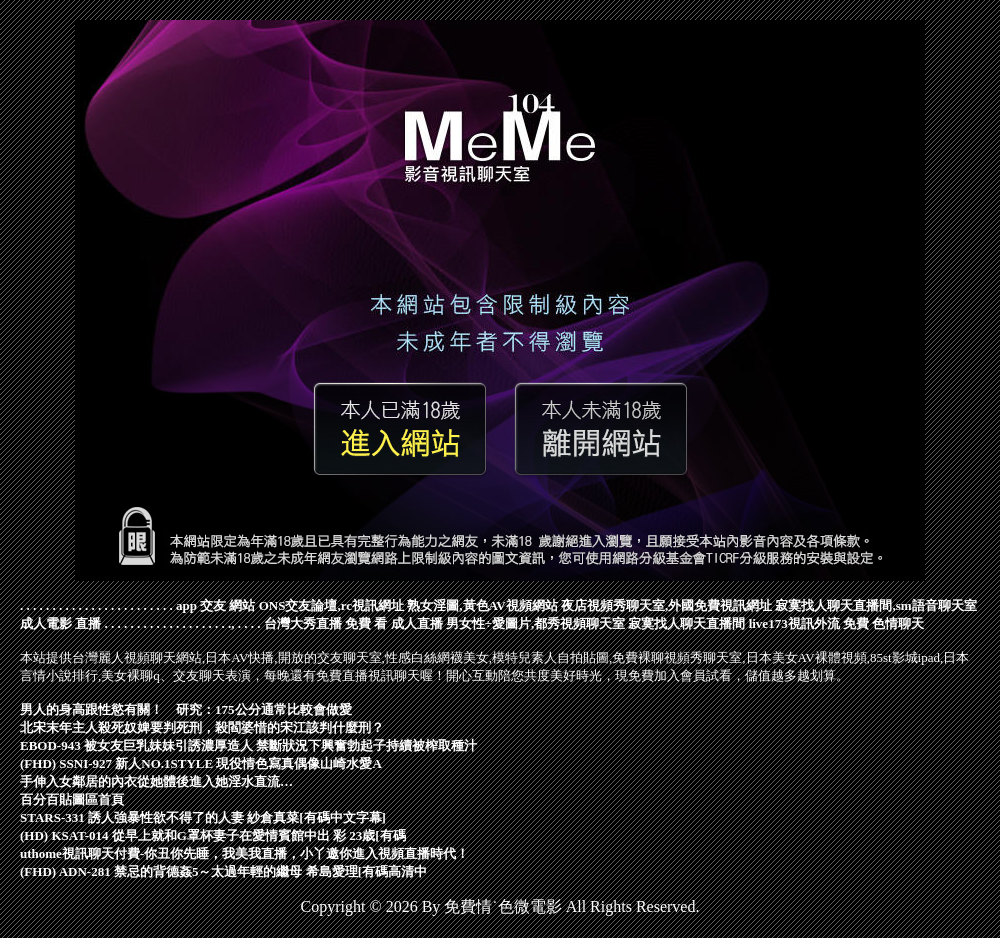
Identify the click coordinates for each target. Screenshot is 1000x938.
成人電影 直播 (60, 623)
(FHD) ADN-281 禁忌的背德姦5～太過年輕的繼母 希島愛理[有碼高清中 (223, 871)
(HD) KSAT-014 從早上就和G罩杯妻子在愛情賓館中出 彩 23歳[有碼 (213, 835)
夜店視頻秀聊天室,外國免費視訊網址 (666, 605)
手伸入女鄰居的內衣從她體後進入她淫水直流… (156, 781)
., (231, 623)
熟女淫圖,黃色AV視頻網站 (482, 605)
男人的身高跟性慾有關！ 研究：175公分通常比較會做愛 (186, 709)
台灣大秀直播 (303, 623)
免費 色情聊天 (883, 623)
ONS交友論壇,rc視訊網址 (331, 605)
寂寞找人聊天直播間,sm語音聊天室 (875, 605)
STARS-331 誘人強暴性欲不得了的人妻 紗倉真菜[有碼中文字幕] (203, 817)
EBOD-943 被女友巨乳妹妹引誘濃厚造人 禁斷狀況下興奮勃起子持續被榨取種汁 (248, 745)
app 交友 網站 (215, 605)
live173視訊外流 (794, 623)
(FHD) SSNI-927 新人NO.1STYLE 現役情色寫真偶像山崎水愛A (201, 763)
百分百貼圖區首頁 (72, 799)
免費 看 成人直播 (394, 623)
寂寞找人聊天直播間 (686, 623)
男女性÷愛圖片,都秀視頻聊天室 (535, 623)
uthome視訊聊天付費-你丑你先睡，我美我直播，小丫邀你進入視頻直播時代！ (244, 853)
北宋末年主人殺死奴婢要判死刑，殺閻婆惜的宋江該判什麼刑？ (202, 727)
